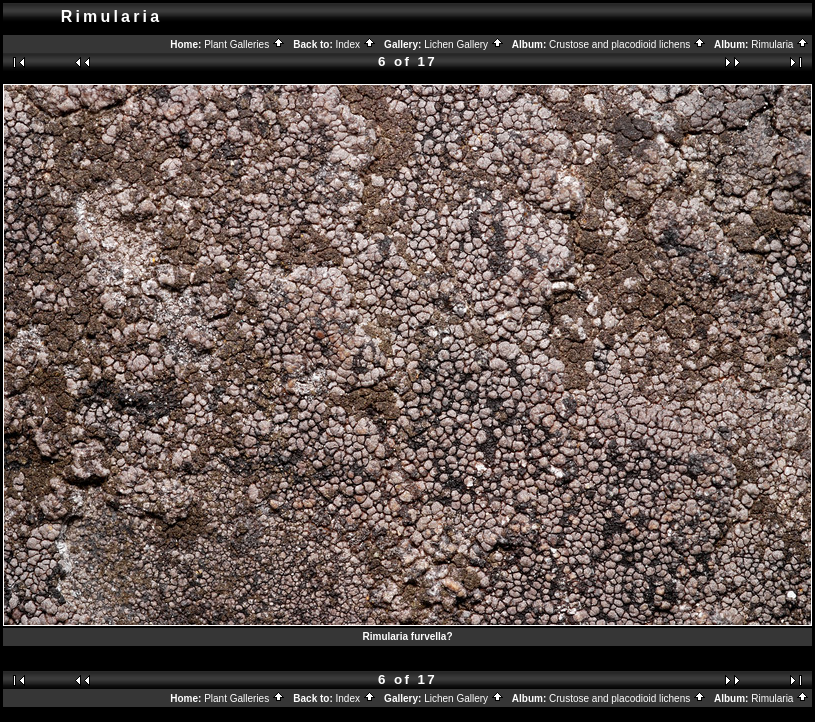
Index (356, 44)
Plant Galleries (244, 44)
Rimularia (780, 44)
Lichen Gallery (464, 44)
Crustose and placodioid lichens (627, 44)
